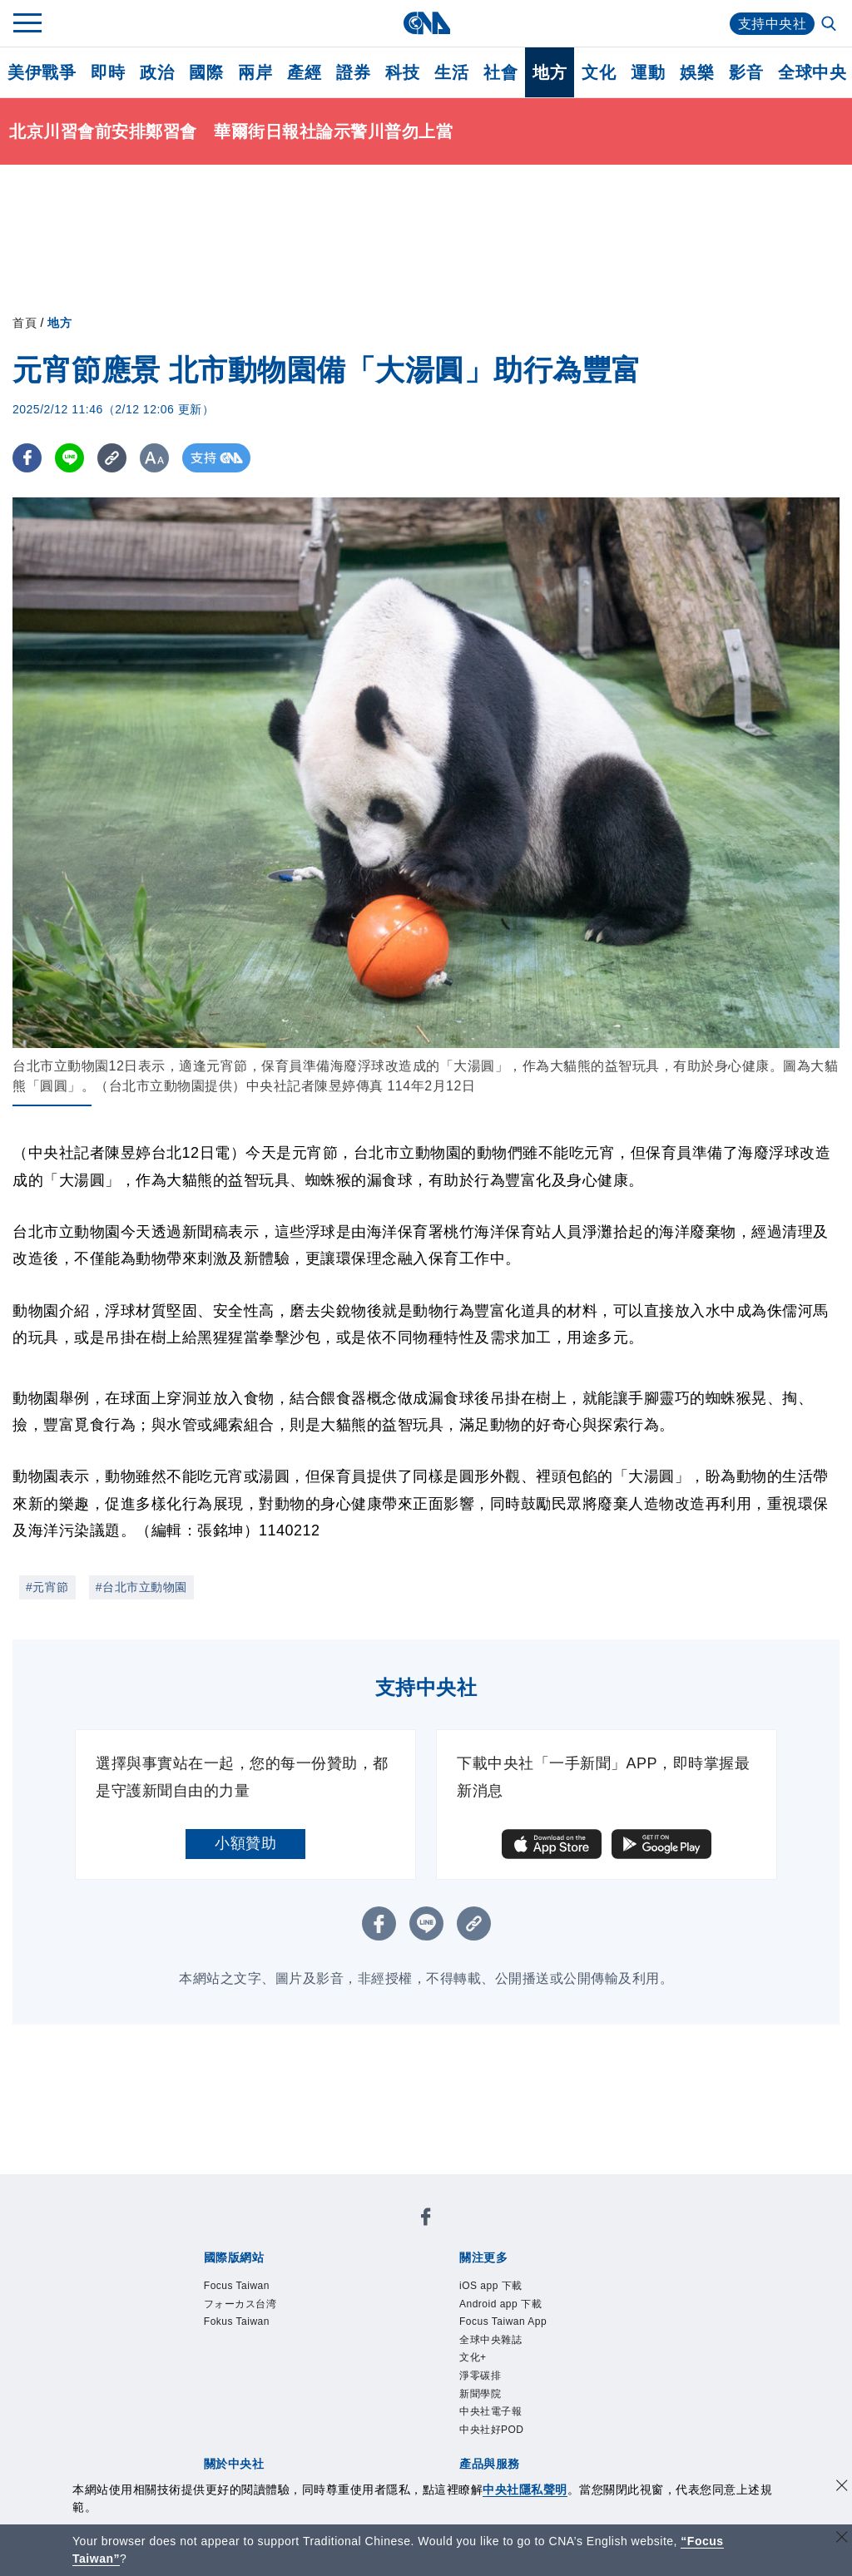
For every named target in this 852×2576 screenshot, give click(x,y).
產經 (304, 72)
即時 (108, 72)
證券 (353, 72)
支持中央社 (772, 24)
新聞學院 (480, 2394)
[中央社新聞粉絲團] (426, 2219)
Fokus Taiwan (237, 2321)
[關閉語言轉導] (842, 2539)
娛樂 (697, 72)
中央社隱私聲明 (525, 2489)
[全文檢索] (830, 25)
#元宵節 (47, 1587)
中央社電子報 (490, 2411)
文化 (599, 72)
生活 (451, 72)
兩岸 (255, 72)
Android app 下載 (500, 2304)
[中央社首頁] (426, 23)
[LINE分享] (69, 457)
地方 (549, 72)
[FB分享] (27, 457)
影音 (746, 72)
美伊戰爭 (41, 72)
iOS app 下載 (491, 2286)
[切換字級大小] (154, 457)
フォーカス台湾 (240, 2304)
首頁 (24, 322)
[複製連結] (111, 457)
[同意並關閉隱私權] (842, 2487)
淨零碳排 (480, 2375)
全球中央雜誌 (490, 2340)
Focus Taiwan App (503, 2321)
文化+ (473, 2357)
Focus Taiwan (237, 2286)
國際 (206, 72)
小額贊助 (245, 1843)
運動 (648, 72)
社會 (500, 72)
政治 (157, 72)
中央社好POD (491, 2429)
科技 (402, 72)
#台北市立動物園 (141, 1587)
